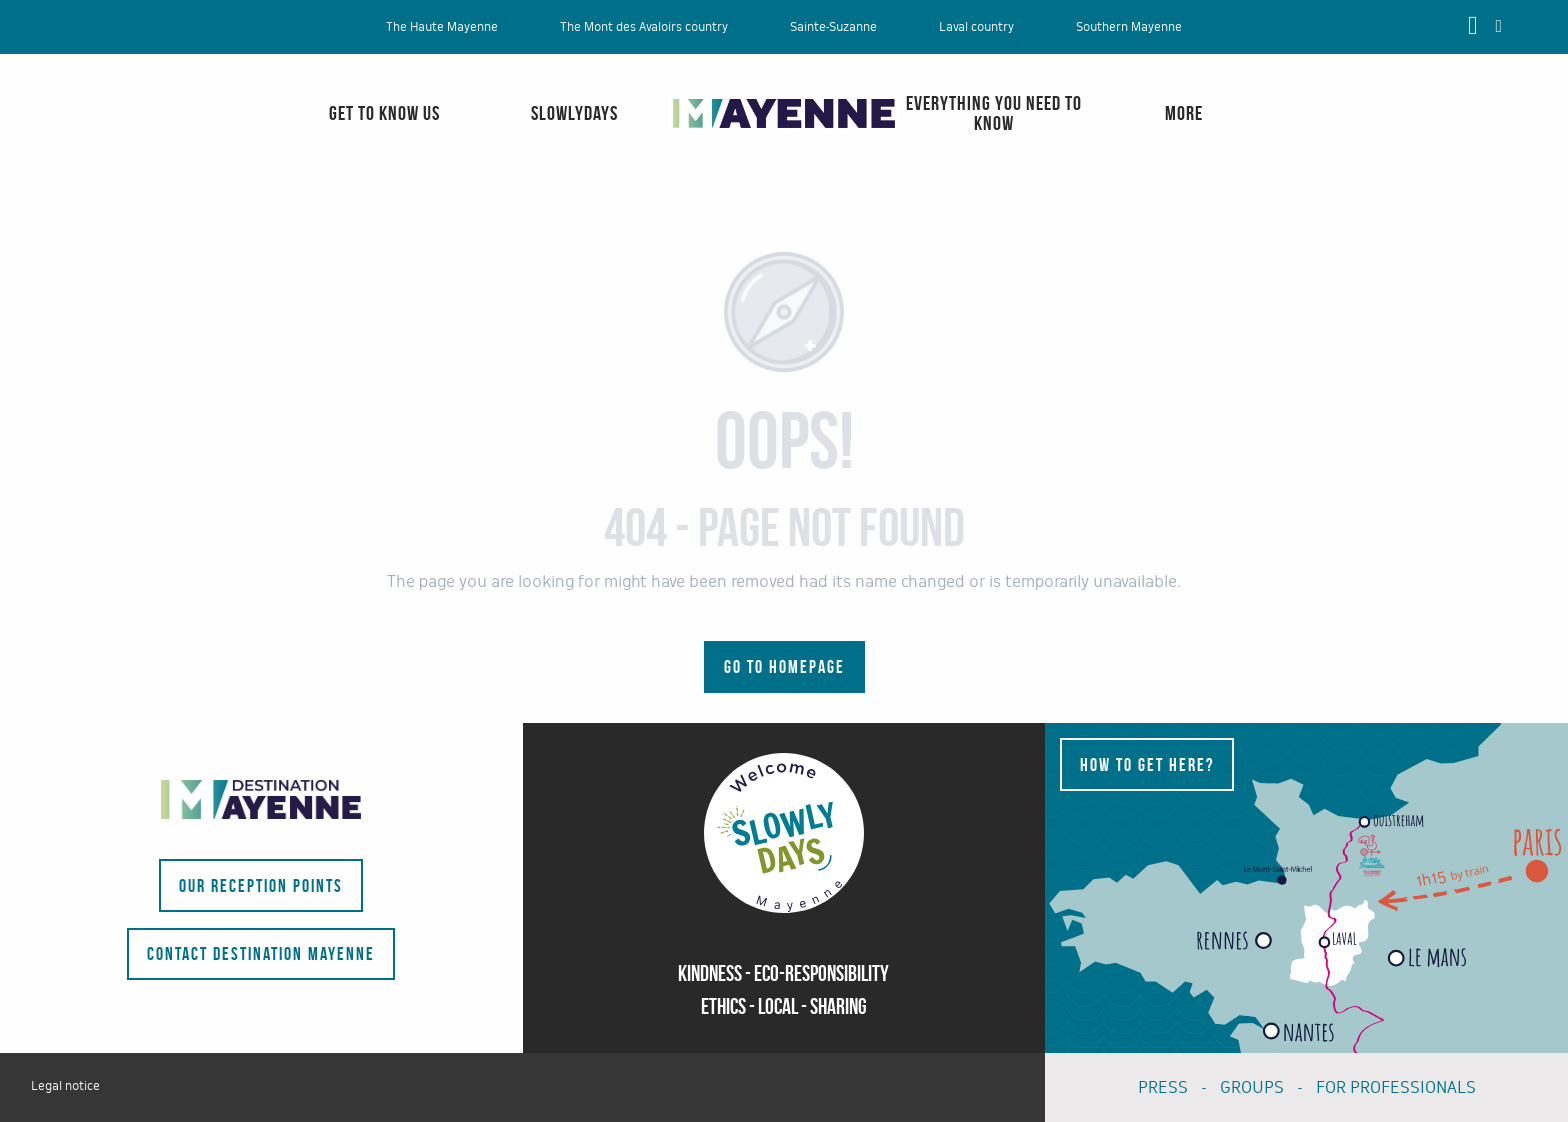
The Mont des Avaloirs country (644, 27)
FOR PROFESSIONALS (1396, 1087)
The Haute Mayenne (442, 27)
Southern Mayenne (1129, 27)
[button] (1499, 26)
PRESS (1163, 1087)
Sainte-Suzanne (833, 27)
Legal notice (65, 1086)
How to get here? (1147, 765)
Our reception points (261, 886)
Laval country (976, 27)
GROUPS (1252, 1087)
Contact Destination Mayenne (261, 954)
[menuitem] (95, 133)
